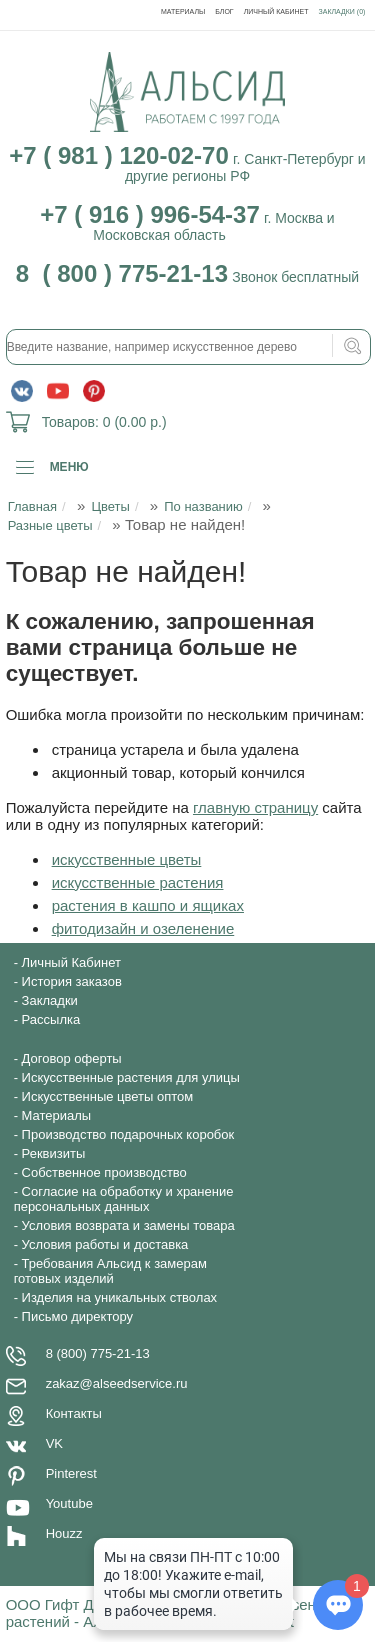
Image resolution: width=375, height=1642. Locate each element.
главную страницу (255, 807)
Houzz (64, 1533)
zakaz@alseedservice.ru (117, 1383)
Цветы (110, 506)
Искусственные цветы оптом (108, 1096)
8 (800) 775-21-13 (98, 1353)
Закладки (50, 1000)
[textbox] (189, 347)
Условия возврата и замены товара (128, 1225)
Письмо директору (77, 1316)
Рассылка (51, 1019)
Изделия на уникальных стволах (120, 1297)
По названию (203, 506)
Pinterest (71, 1473)
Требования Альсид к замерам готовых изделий (110, 1271)
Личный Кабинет (276, 11)
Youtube (69, 1503)
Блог (224, 11)
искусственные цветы (127, 859)
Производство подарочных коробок (128, 1134)
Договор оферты (72, 1058)
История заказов (72, 981)
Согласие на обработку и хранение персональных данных (124, 1199)
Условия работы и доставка (105, 1244)
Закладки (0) (342, 11)
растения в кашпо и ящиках (148, 905)
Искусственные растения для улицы (131, 1077)
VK (54, 1443)
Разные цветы (50, 525)
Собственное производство (104, 1172)
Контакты (74, 1413)
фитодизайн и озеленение (143, 928)
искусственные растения (138, 882)
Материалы (183, 11)
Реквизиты (54, 1153)
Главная (32, 506)
